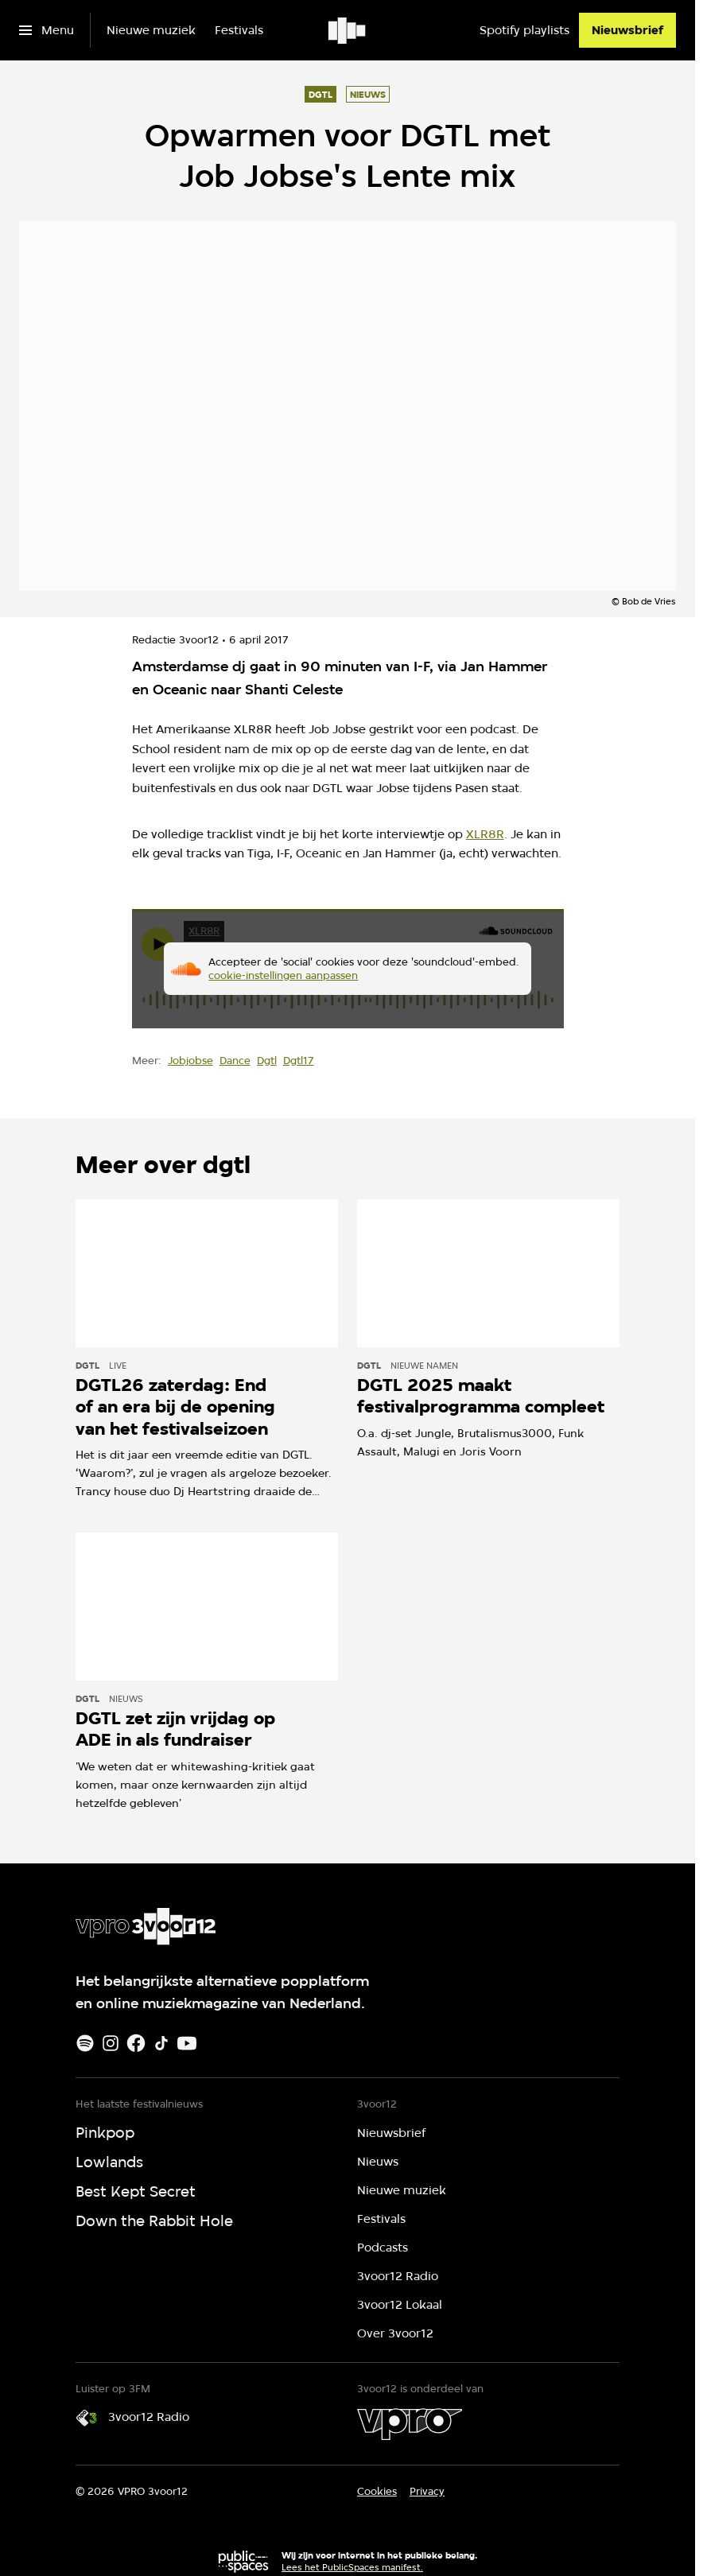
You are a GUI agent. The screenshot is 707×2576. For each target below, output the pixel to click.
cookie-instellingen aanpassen (283, 975)
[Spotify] (85, 2043)
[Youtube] (186, 2043)
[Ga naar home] (348, 30)
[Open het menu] (47, 30)
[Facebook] (136, 2043)
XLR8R (485, 833)
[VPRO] (409, 2424)
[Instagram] (110, 2043)
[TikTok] (161, 2043)
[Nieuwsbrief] (627, 30)
